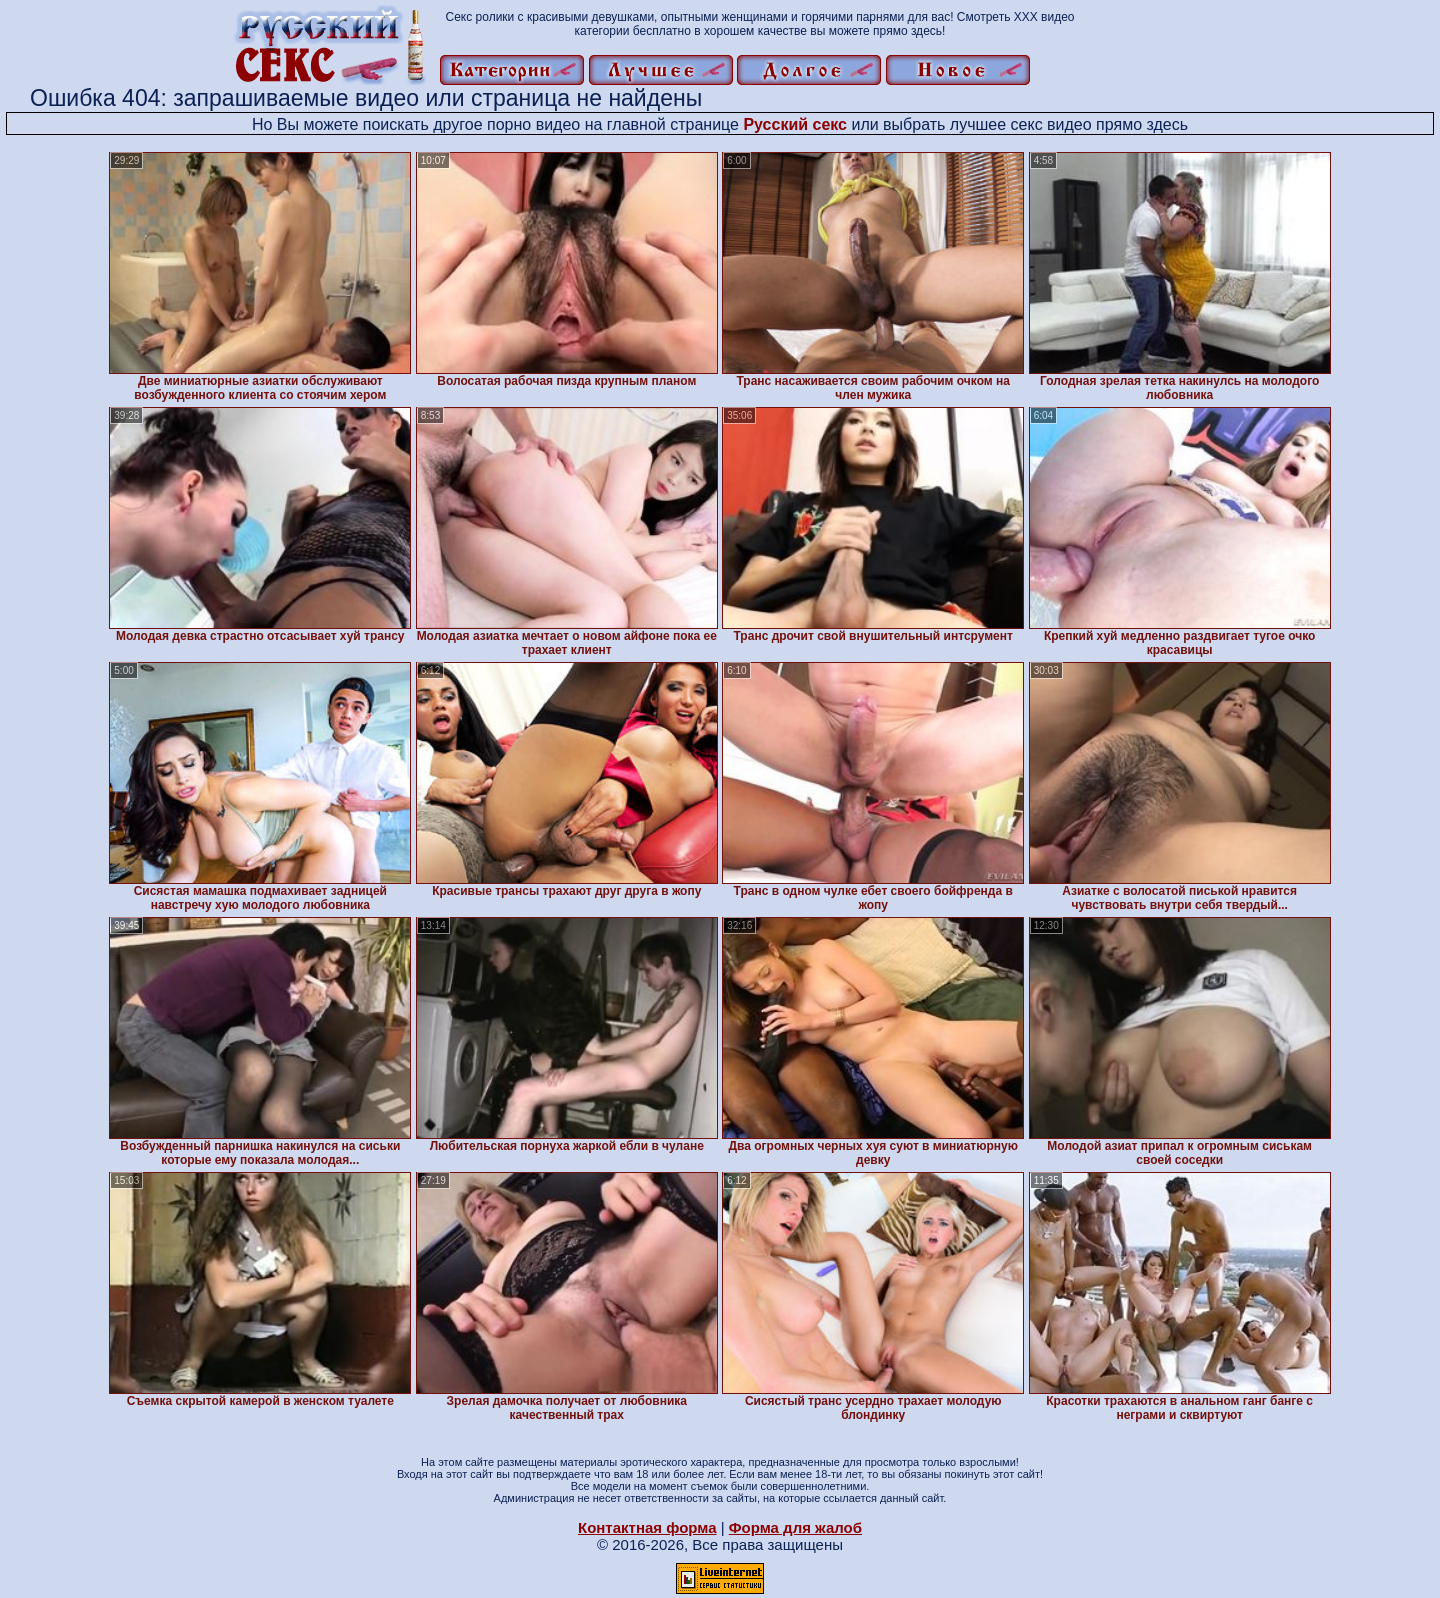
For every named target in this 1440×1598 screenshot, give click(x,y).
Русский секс (795, 124)
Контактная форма (647, 1527)
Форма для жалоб (795, 1527)
